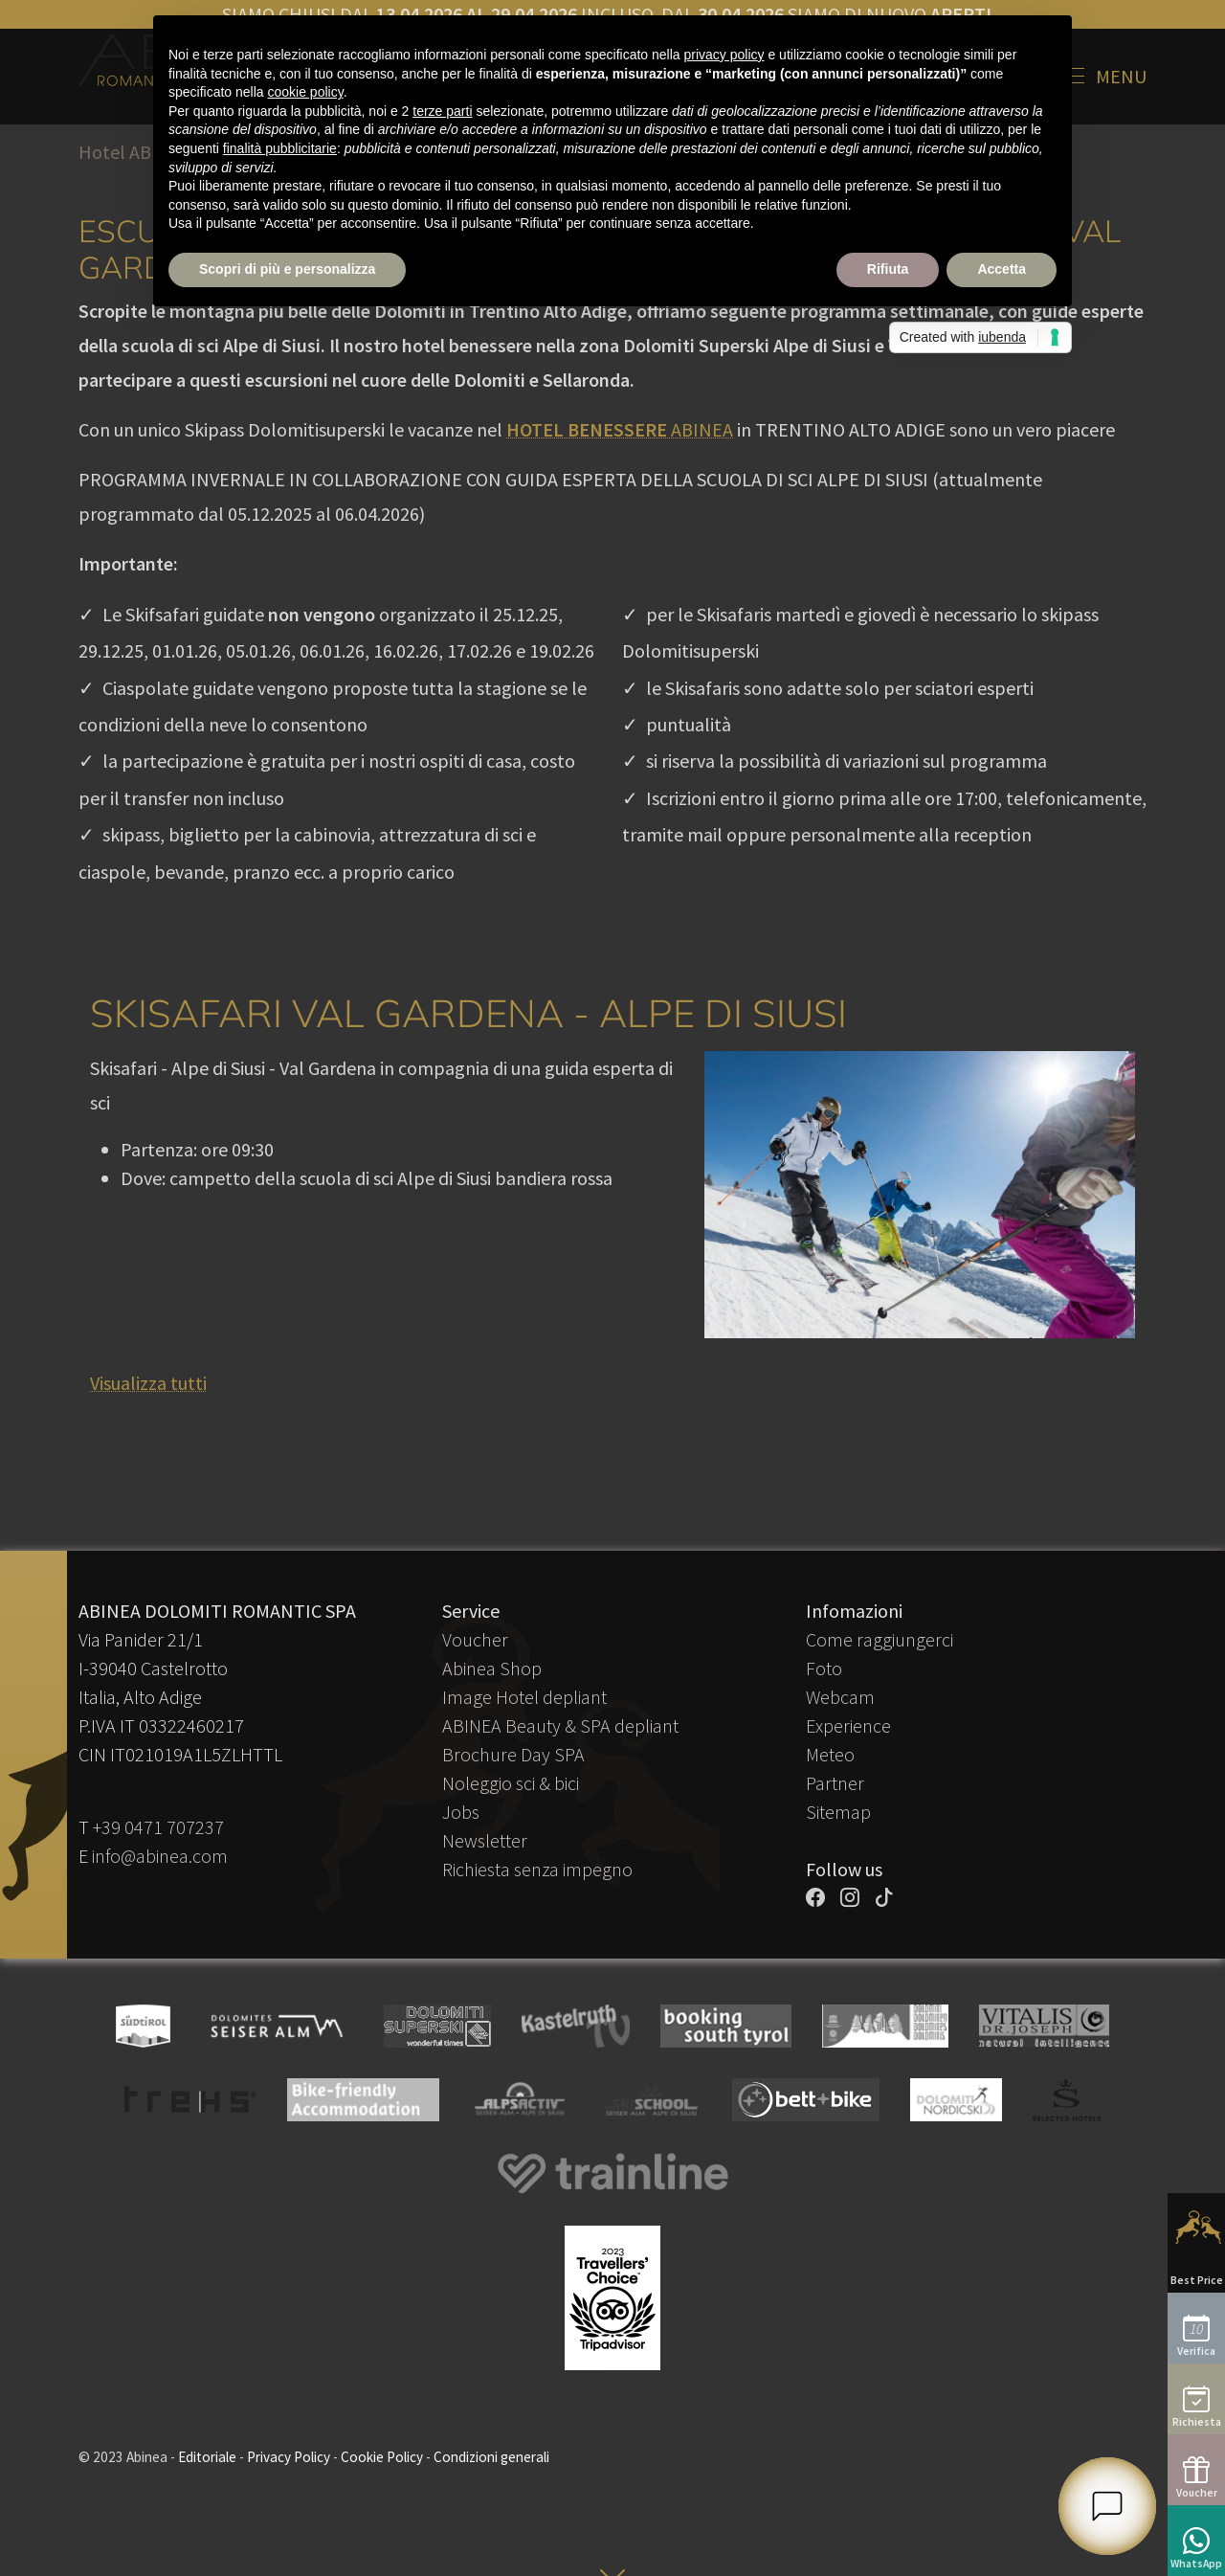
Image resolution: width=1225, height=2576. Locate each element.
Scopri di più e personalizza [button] (287, 269)
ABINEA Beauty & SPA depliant (560, 1725)
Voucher (475, 1639)
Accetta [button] (1001, 269)
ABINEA (619, 429)
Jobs (460, 1812)
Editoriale (207, 2457)
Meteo (830, 1754)
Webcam (840, 1697)
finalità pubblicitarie (280, 148)
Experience (848, 1725)
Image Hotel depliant (524, 1697)
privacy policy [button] (724, 54)
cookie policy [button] (306, 92)
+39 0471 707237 (158, 1827)
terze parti (442, 111)
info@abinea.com (160, 1856)
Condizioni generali (491, 2457)
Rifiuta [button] (888, 269)
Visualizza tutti (148, 1383)
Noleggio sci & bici (510, 1783)
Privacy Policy (288, 2457)
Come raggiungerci (879, 1639)
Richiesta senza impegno (537, 1869)
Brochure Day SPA (513, 1754)
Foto (824, 1668)
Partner (835, 1783)
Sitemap (838, 1812)
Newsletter (484, 1840)
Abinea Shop (492, 1668)
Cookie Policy (382, 2457)
